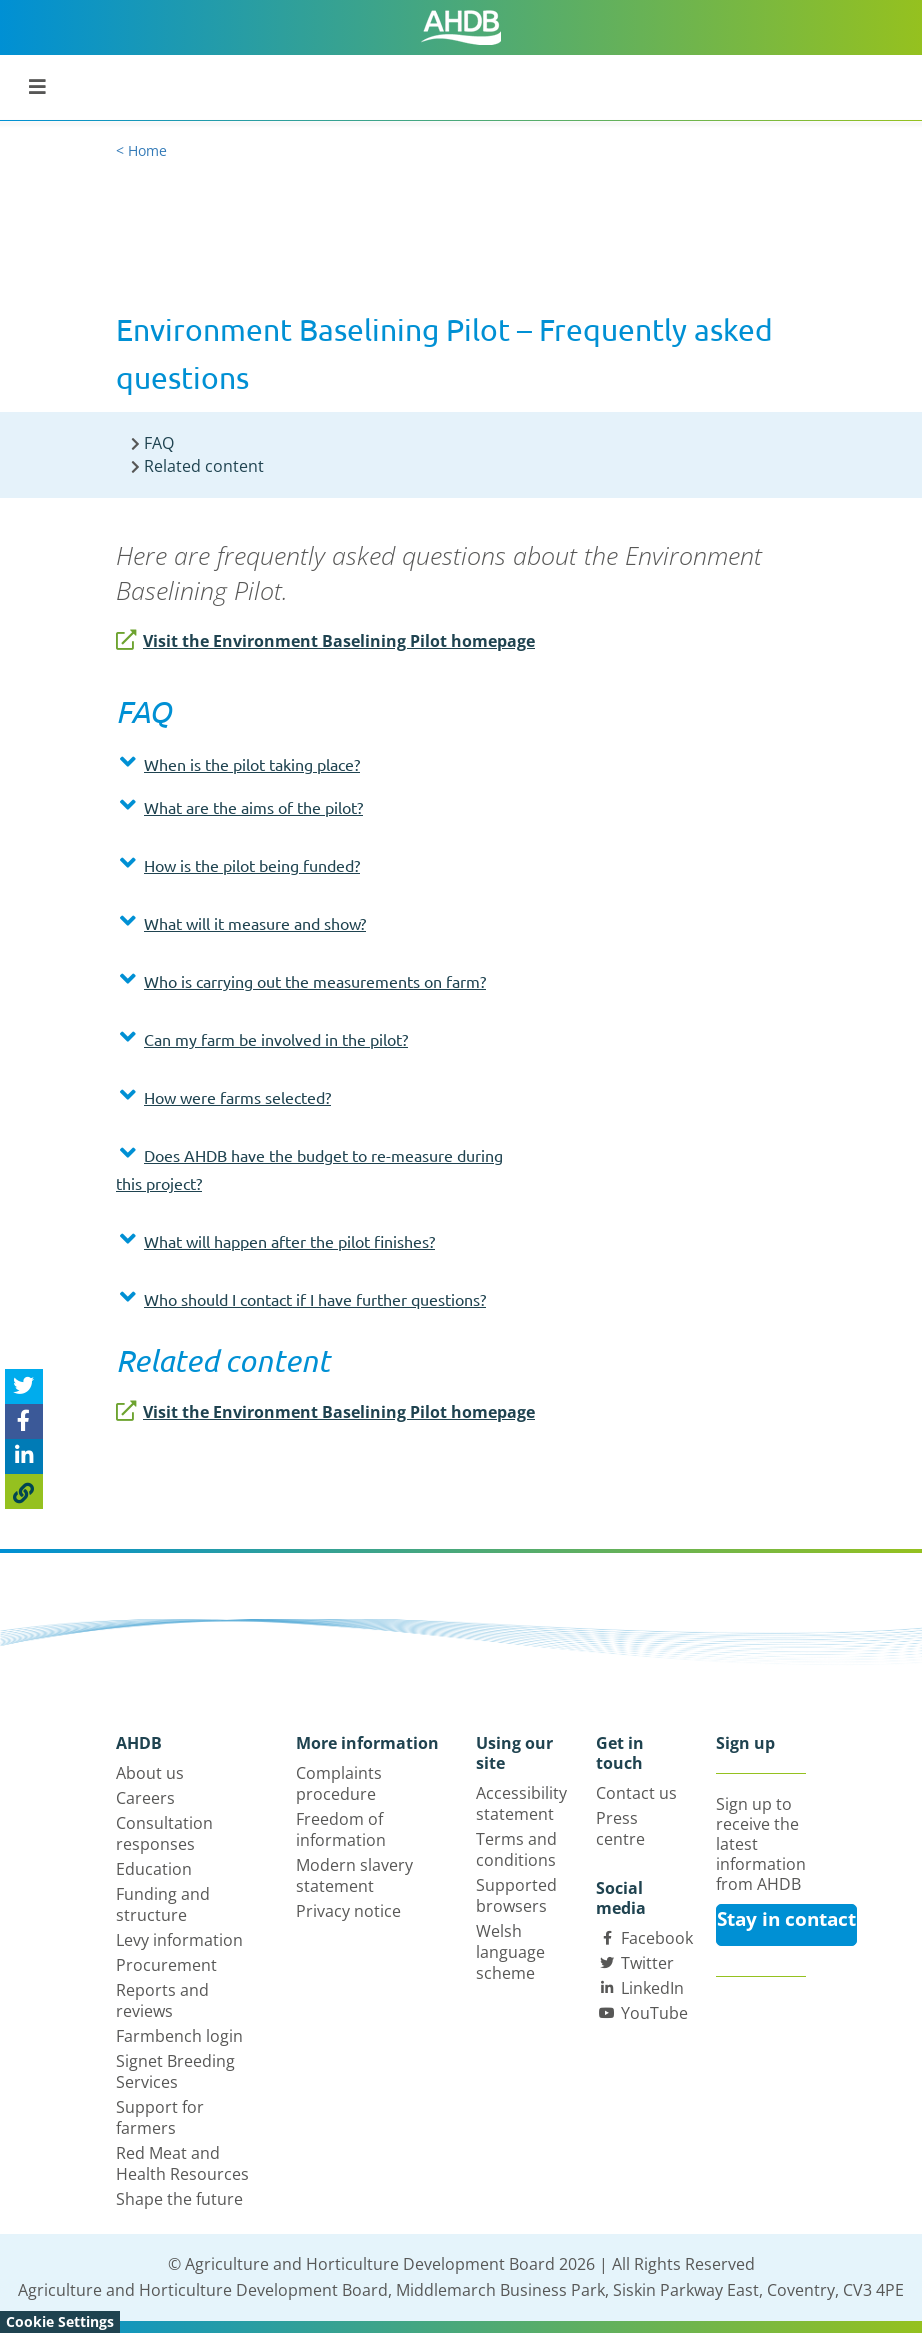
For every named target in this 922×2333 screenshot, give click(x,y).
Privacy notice (348, 1911)
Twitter (647, 1963)
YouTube (654, 2013)
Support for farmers (160, 2117)
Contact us (636, 1793)
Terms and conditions (516, 1849)
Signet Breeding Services (175, 2071)
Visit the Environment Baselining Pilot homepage (325, 641)
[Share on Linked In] (24, 1456)
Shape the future (179, 2199)
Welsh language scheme (510, 1952)
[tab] (311, 769)
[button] (311, 764)
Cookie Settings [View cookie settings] (60, 2321)
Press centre (620, 1828)
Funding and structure (163, 1904)
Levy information (179, 1940)
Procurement (166, 1965)
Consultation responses (164, 1833)
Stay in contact (786, 1919)
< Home (141, 150)
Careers (145, 1798)
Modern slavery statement (354, 1875)
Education (154, 1869)
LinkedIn (652, 1988)
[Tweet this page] (24, 1386)
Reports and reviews (162, 2000)
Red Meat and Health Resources (182, 2163)
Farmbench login (179, 2036)
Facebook (657, 1938)
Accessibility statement (521, 1803)
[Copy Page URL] (24, 1491)
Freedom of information (341, 1829)
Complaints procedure (339, 1783)
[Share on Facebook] (24, 1421)
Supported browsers (516, 1895)
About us (150, 1773)
